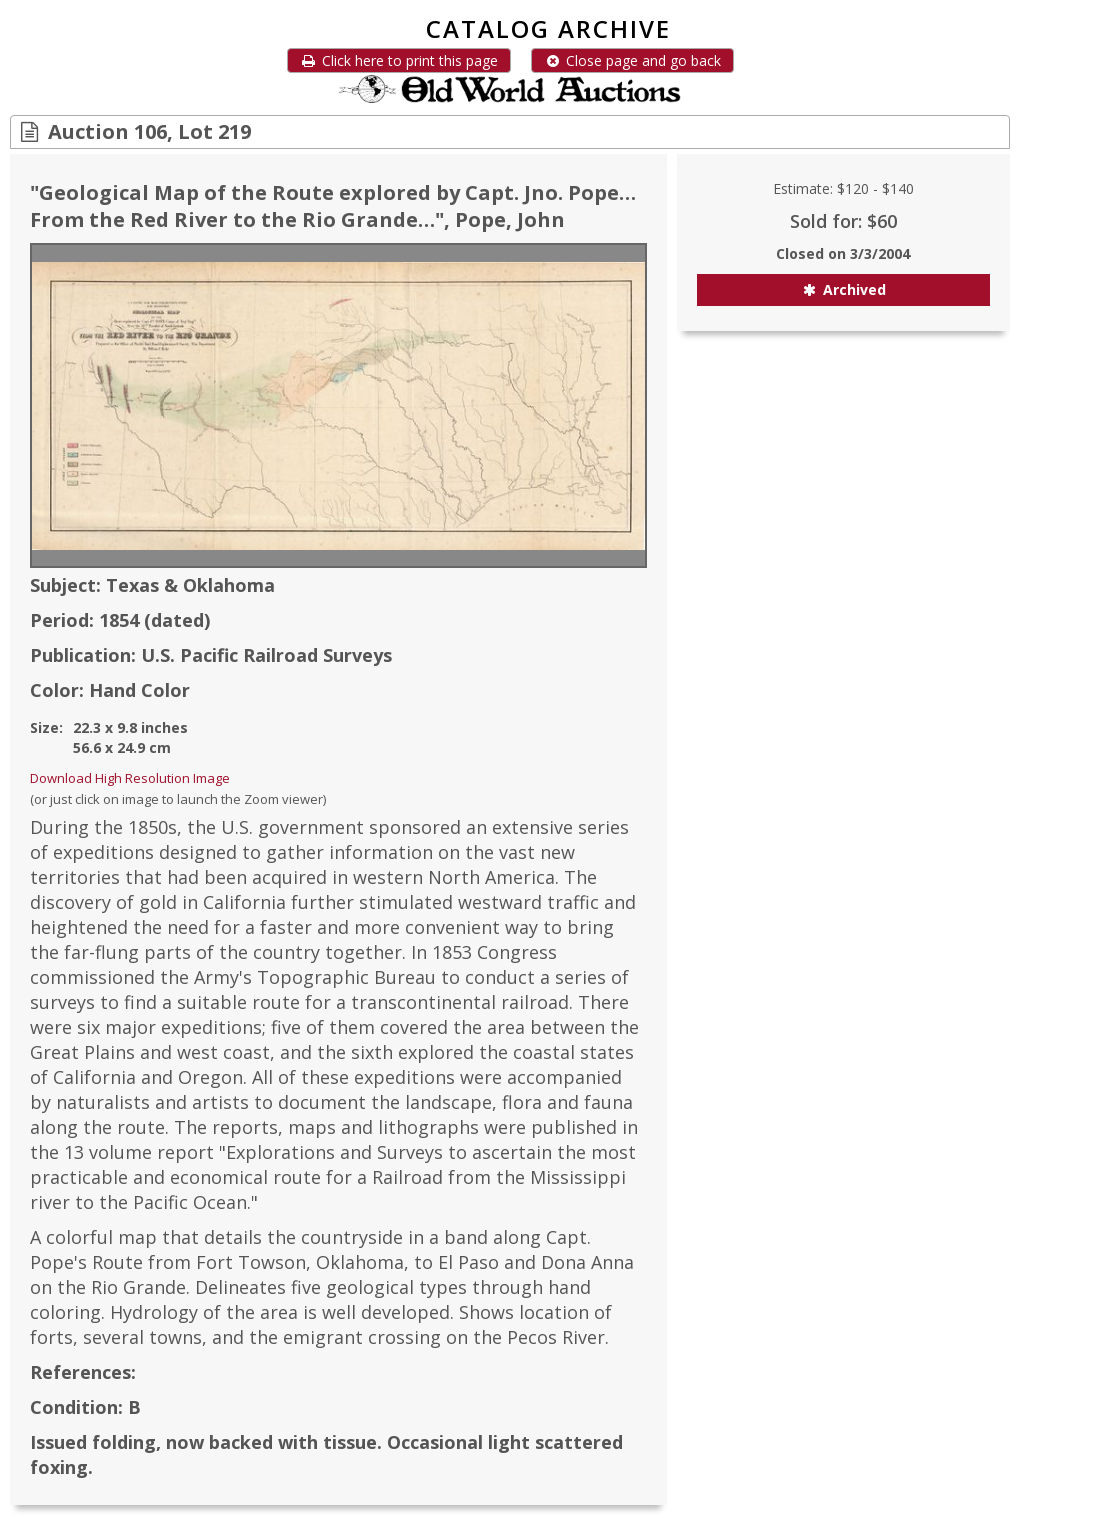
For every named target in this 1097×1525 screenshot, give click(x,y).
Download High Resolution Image (130, 778)
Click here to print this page (399, 60)
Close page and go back (632, 60)
